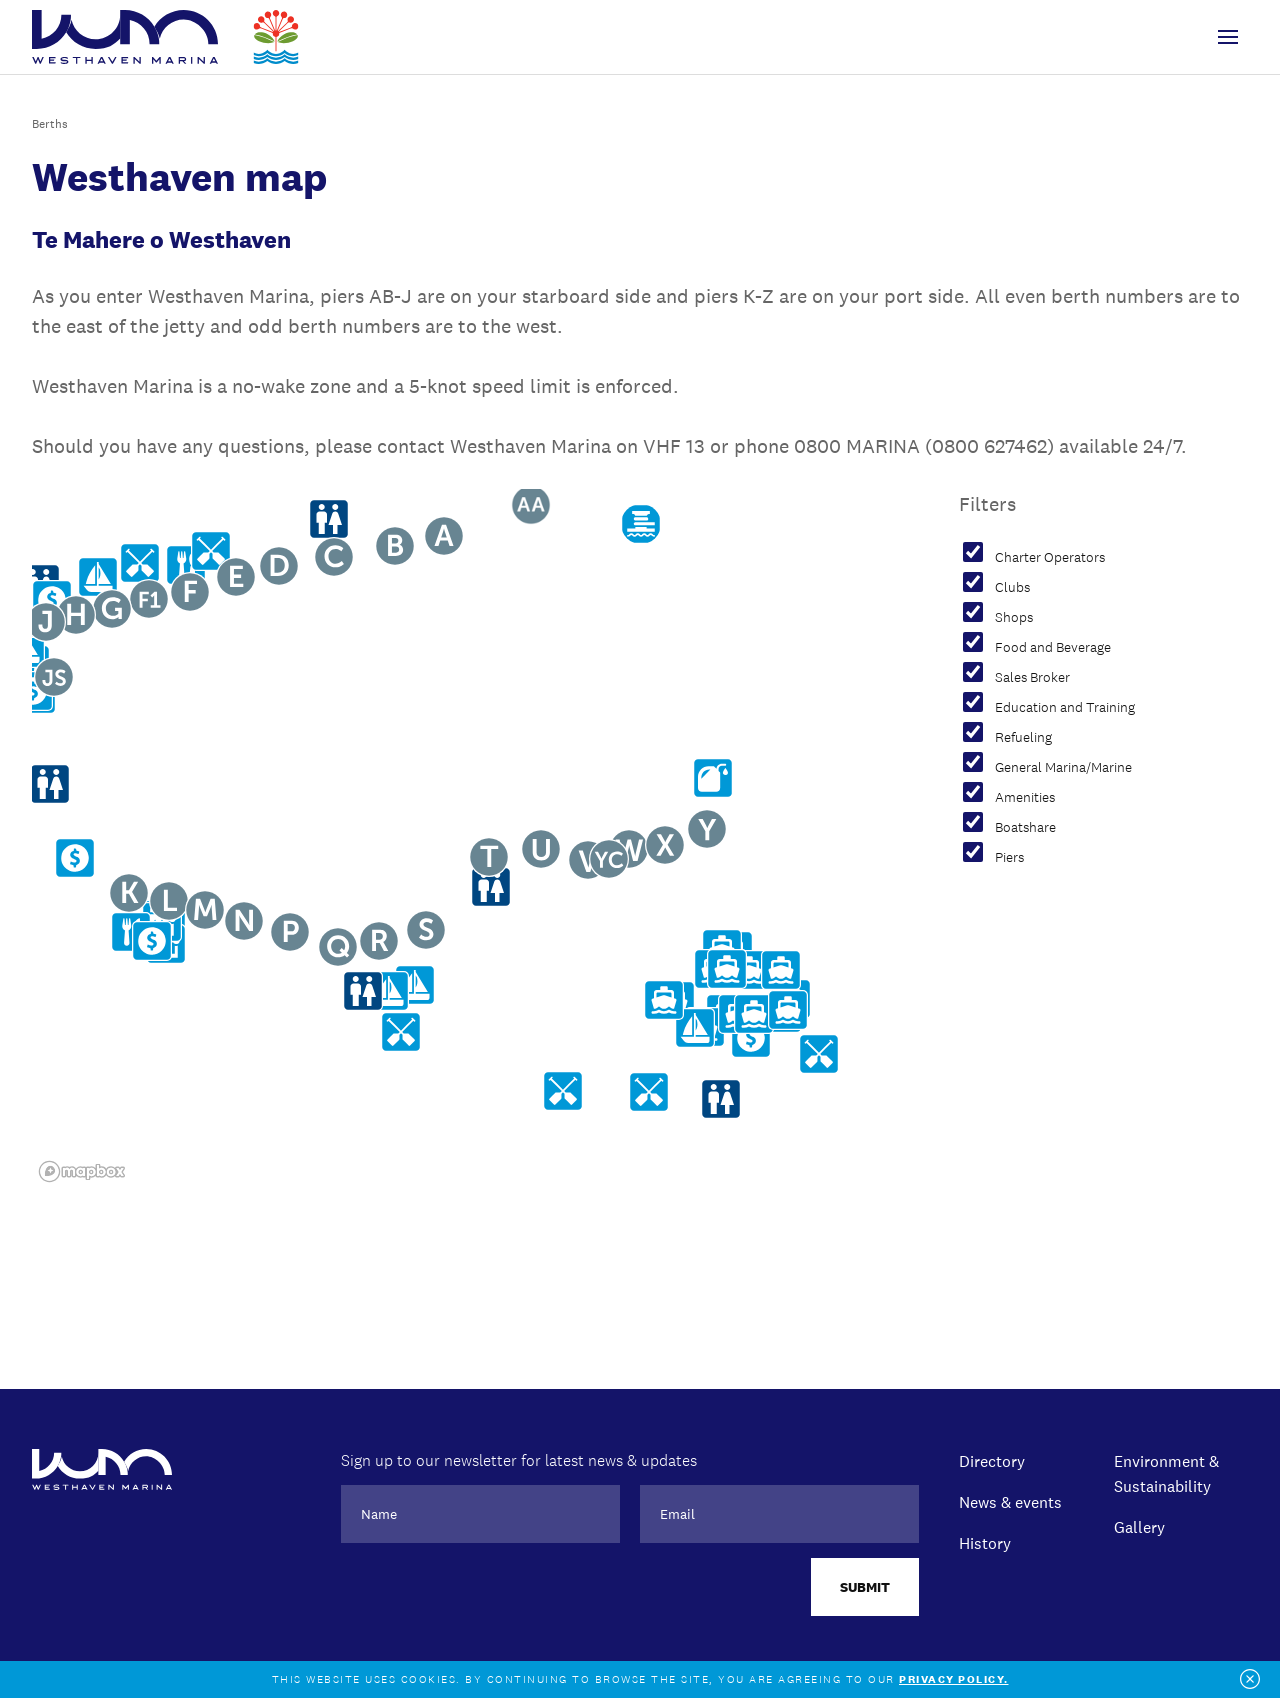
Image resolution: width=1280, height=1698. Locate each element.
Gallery (1139, 1527)
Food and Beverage (1053, 648)
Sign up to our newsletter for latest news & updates (519, 1460)
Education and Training (1065, 708)
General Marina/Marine (1063, 768)
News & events (1010, 1502)
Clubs (1012, 588)
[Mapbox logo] (82, 1171)
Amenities (1025, 798)
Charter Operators (1050, 558)
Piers (1009, 858)
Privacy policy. (954, 1679)
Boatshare (1025, 828)
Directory (992, 1461)
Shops (1014, 618)
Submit (865, 1587)
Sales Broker (1032, 678)
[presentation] (493, 1597)
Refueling (1023, 738)
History (985, 1543)
